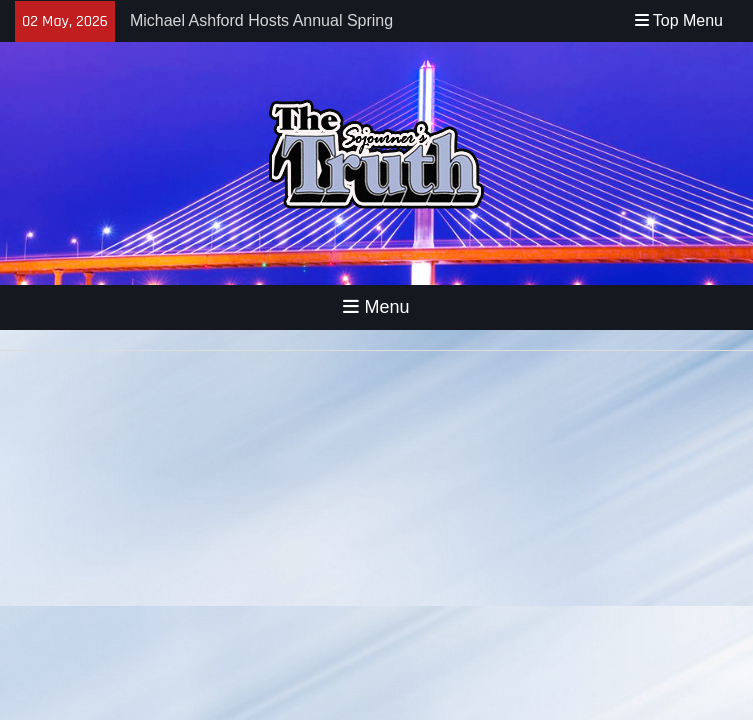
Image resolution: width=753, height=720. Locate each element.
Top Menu (679, 20)
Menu (376, 307)
